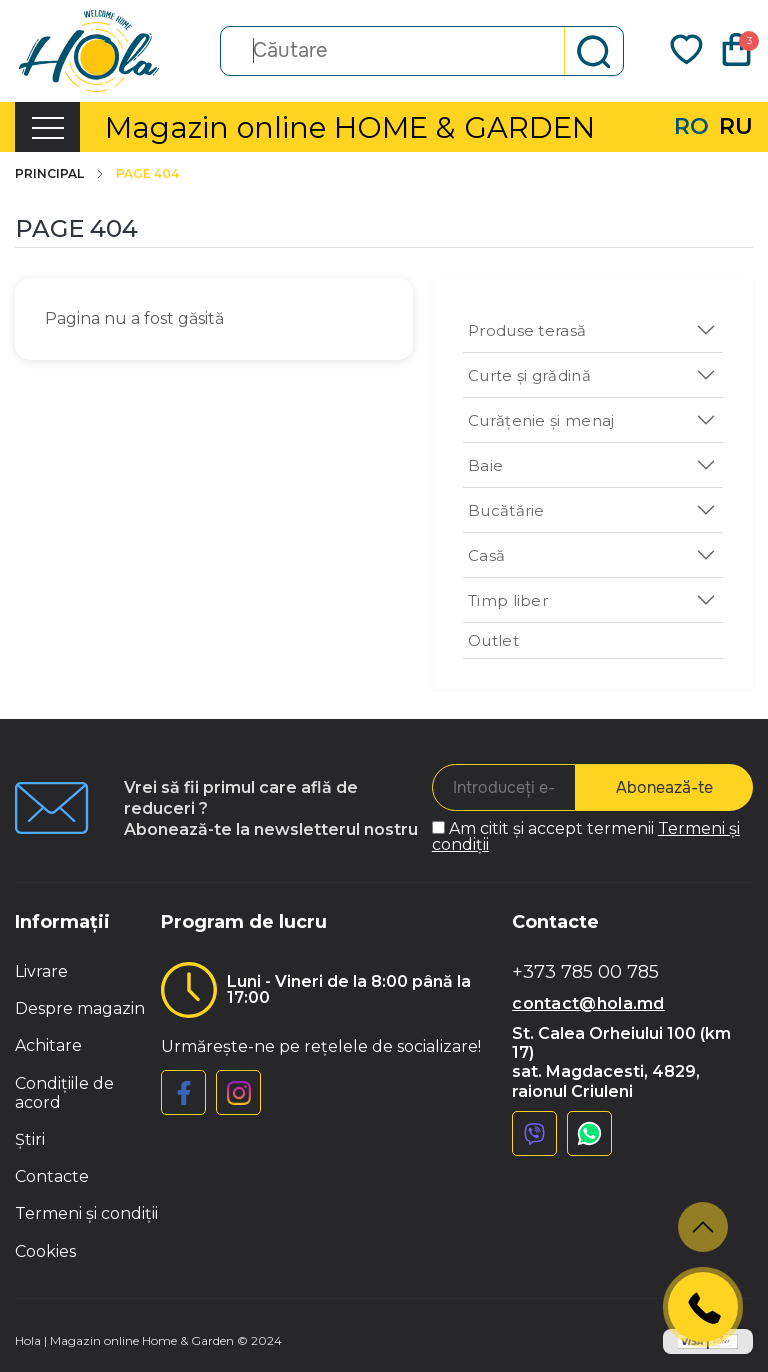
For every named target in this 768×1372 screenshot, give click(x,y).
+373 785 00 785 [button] (585, 972)
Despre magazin (80, 1008)
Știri (30, 1139)
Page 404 (147, 174)
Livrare (41, 971)
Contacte (52, 1176)
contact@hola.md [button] (588, 1003)
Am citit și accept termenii (586, 836)
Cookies (45, 1251)
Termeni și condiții (86, 1213)
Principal (60, 174)
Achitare (48, 1045)
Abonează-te (664, 787)
